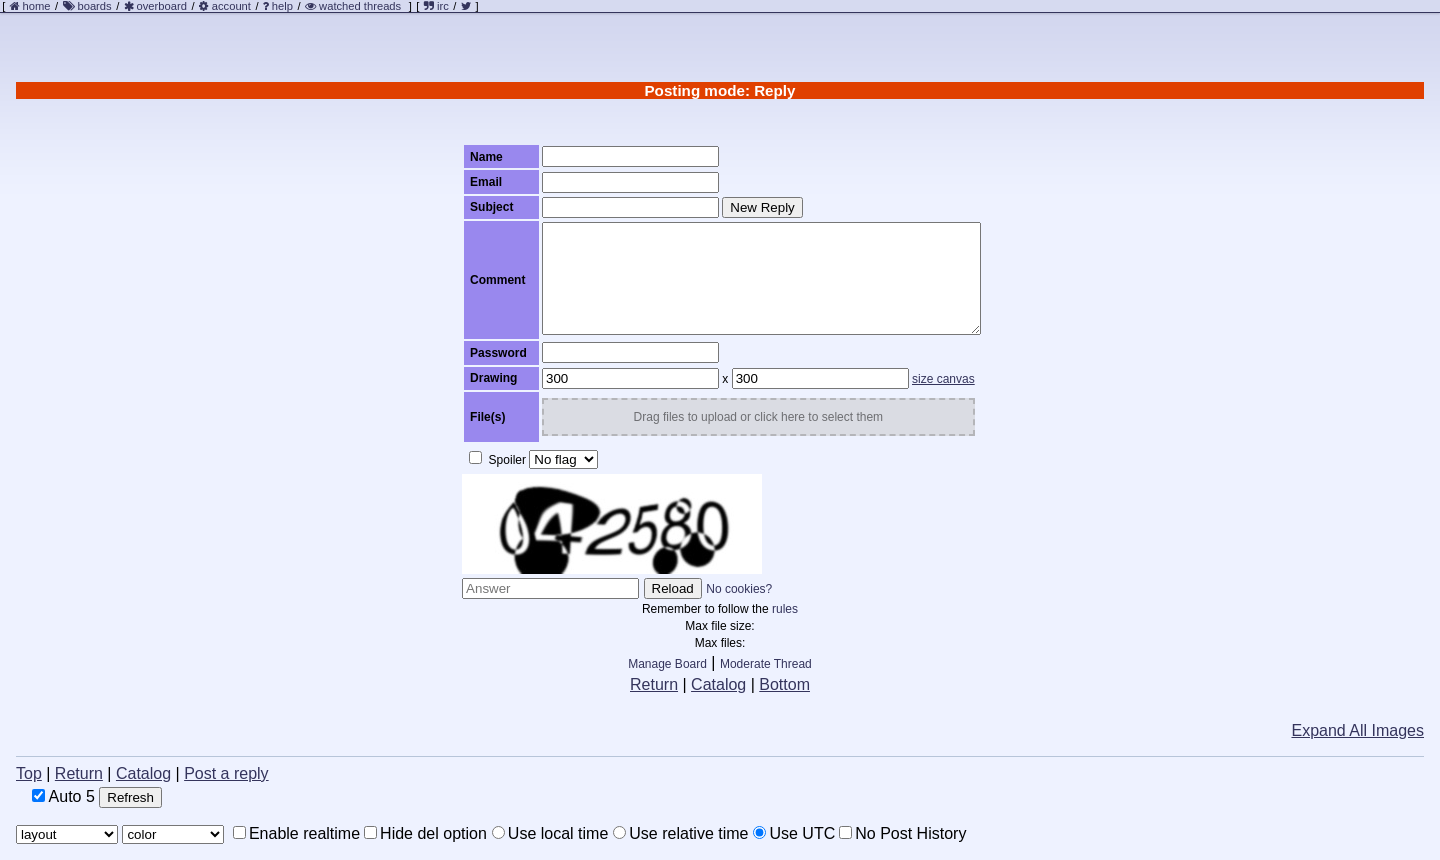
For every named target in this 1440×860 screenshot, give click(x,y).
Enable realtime (296, 833)
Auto (63, 796)
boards (94, 6)
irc (436, 6)
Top (29, 773)
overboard (162, 6)
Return (654, 684)
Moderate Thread (766, 664)
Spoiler (497, 459)
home (37, 6)
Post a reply (226, 773)
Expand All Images (1357, 730)
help (282, 6)
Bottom (784, 684)
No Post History (902, 833)
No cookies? (739, 589)
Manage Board (667, 664)
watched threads (353, 6)
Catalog (718, 684)
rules (785, 609)
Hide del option (425, 833)
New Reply (762, 207)
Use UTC (794, 833)
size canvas (943, 379)
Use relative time (680, 833)
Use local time (550, 833)
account (231, 6)
